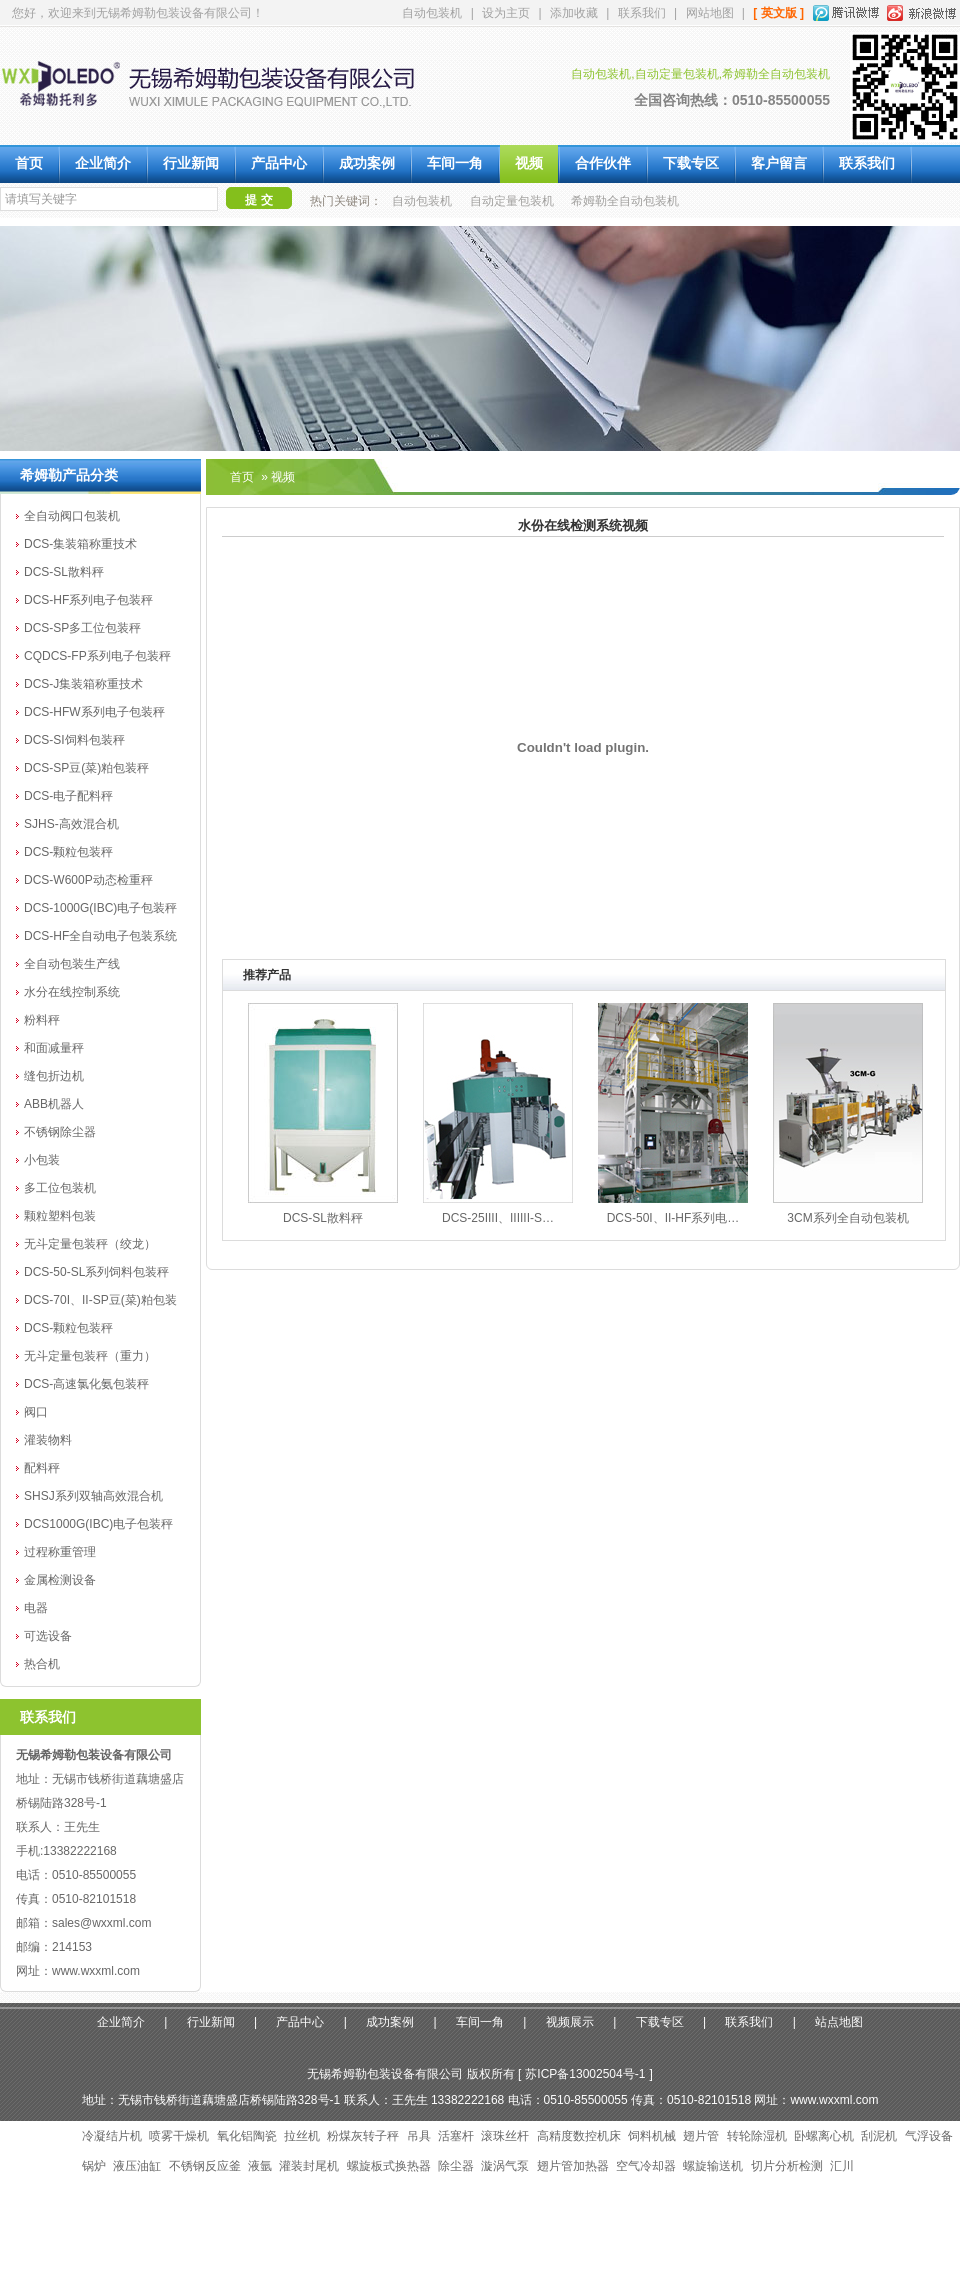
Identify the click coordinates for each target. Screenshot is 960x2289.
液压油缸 (137, 2166)
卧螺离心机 (824, 2136)
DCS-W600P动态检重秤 (88, 880)
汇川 (842, 2166)
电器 (36, 1608)
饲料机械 (652, 2136)
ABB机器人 (54, 1104)
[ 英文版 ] (778, 13)
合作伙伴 (603, 163)
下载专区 (691, 163)
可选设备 (48, 1636)
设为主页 (506, 13)
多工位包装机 (60, 1188)
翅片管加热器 (573, 2166)
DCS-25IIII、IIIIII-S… (498, 1218)
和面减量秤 (54, 1048)
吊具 (419, 2136)
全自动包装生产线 (72, 964)
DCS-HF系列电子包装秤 (88, 600)
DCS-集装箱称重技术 (80, 544)
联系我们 (642, 13)
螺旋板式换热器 (389, 2166)
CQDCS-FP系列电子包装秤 (97, 656)
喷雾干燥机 (179, 2136)
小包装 (42, 1160)
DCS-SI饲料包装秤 (74, 740)
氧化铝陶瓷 (247, 2136)
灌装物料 (48, 1440)
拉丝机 (302, 2136)
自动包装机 (432, 13)
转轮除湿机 (757, 2136)
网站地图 (710, 13)
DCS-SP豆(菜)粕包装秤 (86, 768)
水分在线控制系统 (72, 992)
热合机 (42, 1664)
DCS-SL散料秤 (64, 572)
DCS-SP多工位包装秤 (82, 628)
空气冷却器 (646, 2166)
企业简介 (103, 163)
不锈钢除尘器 (60, 1132)
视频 (529, 163)
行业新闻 (191, 163)
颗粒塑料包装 (60, 1216)
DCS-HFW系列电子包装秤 (94, 712)
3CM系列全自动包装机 (847, 1218)
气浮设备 (929, 2136)
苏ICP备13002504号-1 (585, 2074)
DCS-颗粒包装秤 (68, 852)
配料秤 (42, 1468)
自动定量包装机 (512, 201)
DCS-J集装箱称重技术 (83, 684)
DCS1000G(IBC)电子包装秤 (98, 1524)
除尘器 (456, 2166)
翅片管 (701, 2136)
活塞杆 (456, 2136)
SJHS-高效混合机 (71, 824)
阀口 (36, 1412)
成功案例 (367, 163)
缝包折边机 (54, 1076)
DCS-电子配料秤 (68, 796)
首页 (29, 163)
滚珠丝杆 (505, 2136)
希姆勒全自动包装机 (625, 201)
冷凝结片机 (112, 2136)
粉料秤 (42, 1020)
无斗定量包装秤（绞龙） (90, 1244)
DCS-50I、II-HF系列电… (673, 1218)
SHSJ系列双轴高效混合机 (93, 1496)
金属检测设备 (60, 1580)
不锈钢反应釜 (205, 2166)
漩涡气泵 (505, 2166)
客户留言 (779, 163)
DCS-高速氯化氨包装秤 (86, 1384)
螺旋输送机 (713, 2166)
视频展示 (570, 2022)
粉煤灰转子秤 (363, 2136)
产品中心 (279, 163)
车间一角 (455, 163)
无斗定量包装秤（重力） (90, 1356)
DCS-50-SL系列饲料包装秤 (96, 1272)
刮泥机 (879, 2136)
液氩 (260, 2166)
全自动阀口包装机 (72, 516)
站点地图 (839, 2022)
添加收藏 (574, 13)
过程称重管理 (60, 1552)
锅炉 (94, 2166)
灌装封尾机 (309, 2166)
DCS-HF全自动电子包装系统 (100, 936)
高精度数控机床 (579, 2136)
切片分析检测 (787, 2166)
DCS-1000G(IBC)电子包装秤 (100, 908)
